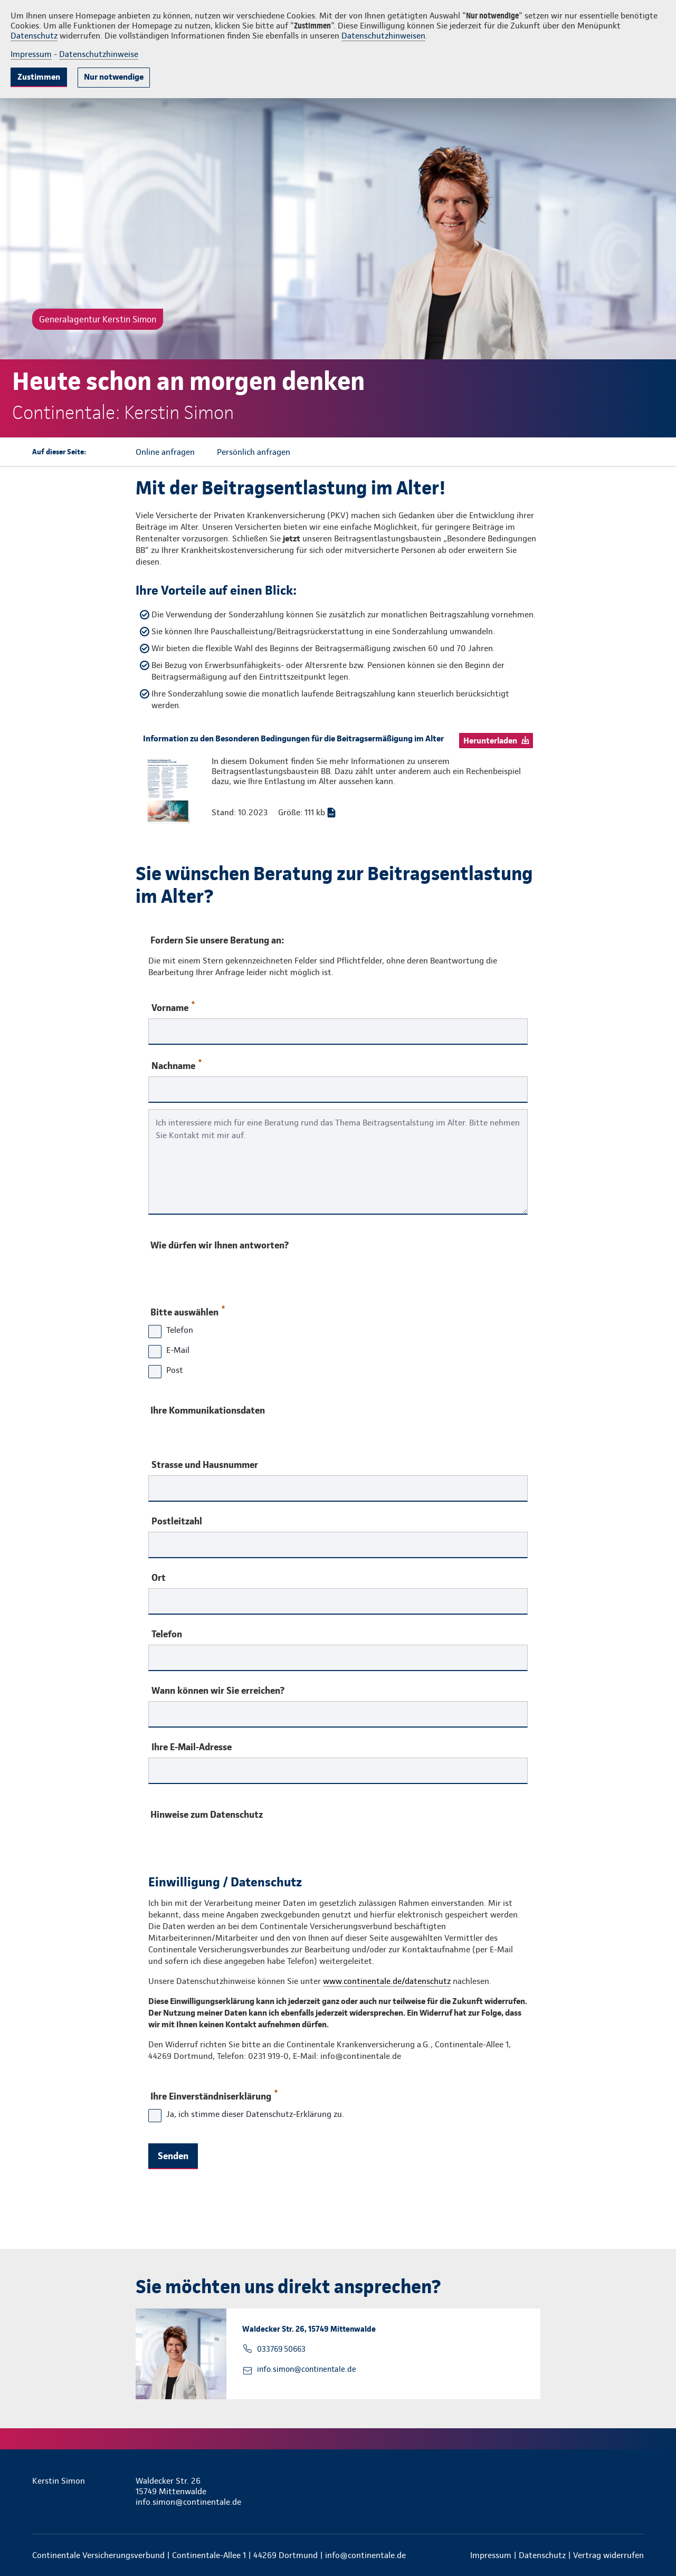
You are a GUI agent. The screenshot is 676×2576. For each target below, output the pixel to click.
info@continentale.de (365, 2555)
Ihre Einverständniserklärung (213, 2094)
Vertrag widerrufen (608, 2555)
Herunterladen (490, 741)
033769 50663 (281, 2349)
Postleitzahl (176, 1521)
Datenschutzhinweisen (383, 36)
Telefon (166, 1634)
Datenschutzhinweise (98, 54)
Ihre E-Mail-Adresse (191, 1747)
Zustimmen (38, 77)
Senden (173, 2155)
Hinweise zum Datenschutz (206, 1814)
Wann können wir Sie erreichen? (217, 1690)
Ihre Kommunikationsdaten (207, 1410)
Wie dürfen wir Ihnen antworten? (219, 1245)
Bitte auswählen (187, 1310)
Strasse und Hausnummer (204, 1464)
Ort (158, 1577)
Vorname (173, 1007)
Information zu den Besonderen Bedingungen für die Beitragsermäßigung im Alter (293, 738)
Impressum (31, 54)
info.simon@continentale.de (306, 2369)
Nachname (176, 1065)
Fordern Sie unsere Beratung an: (217, 940)
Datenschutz (34, 36)
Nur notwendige (114, 77)
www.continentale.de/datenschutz (387, 1981)
